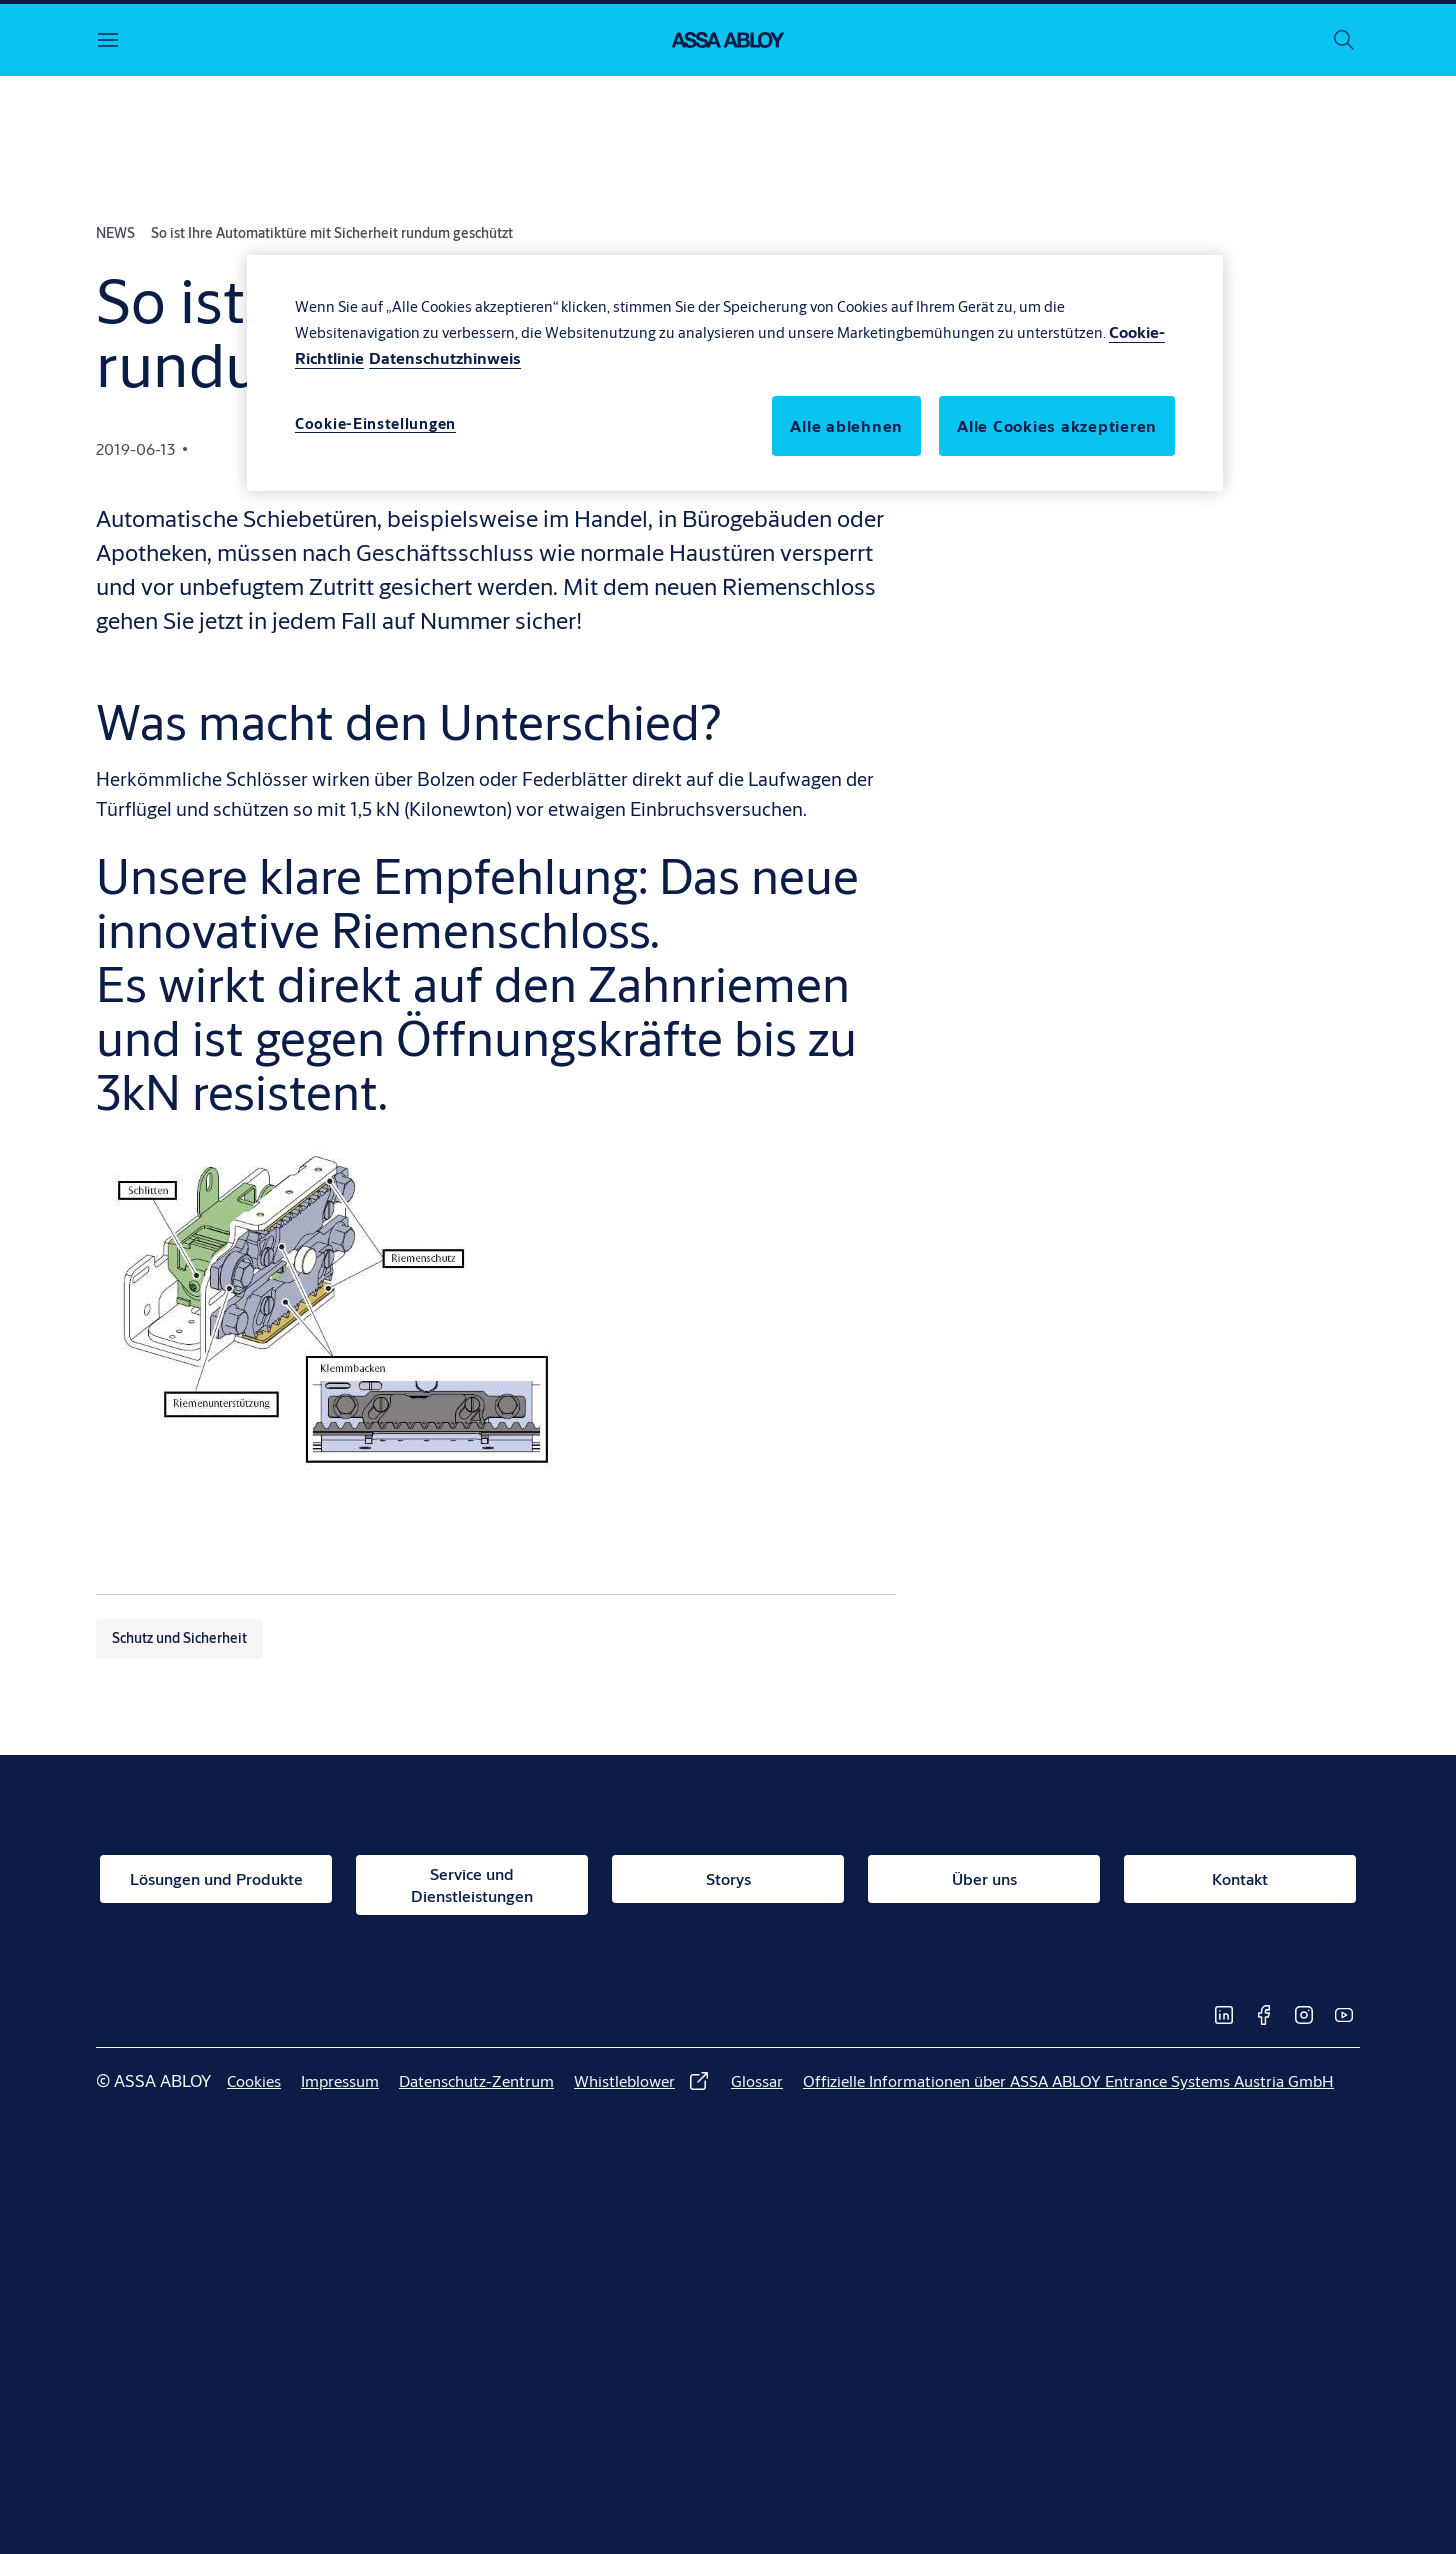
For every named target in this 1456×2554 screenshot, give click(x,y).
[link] (216, 1879)
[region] (735, 373)
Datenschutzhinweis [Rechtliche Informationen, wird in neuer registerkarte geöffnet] (445, 357)
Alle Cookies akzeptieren (1057, 425)
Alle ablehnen (846, 425)
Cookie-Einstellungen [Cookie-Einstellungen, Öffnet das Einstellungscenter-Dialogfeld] (375, 423)
